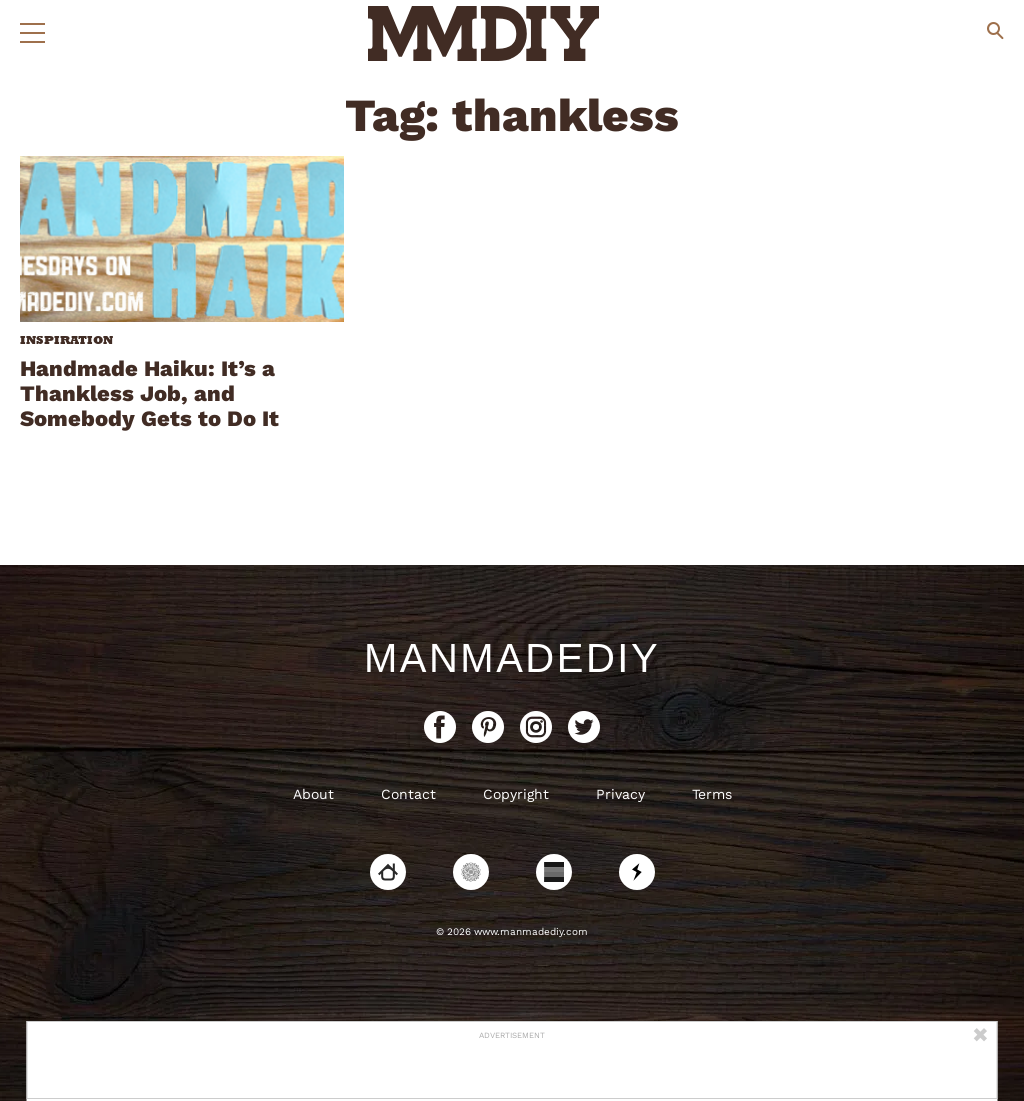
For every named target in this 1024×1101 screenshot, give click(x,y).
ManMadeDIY (512, 658)
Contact (408, 794)
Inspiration (66, 340)
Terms (712, 794)
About (313, 794)
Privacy (620, 794)
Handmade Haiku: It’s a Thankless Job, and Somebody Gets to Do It (149, 393)
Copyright (516, 794)
